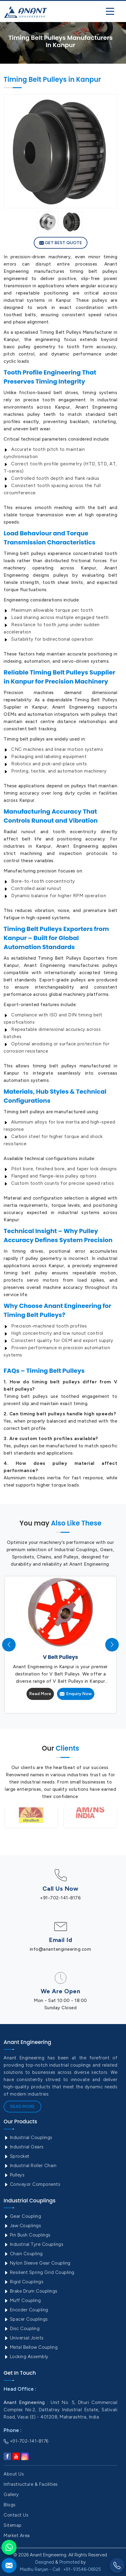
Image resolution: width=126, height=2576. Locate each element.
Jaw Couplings (22, 2225)
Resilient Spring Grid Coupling (39, 2272)
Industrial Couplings (28, 2137)
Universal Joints (24, 2338)
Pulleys (14, 2175)
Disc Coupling (21, 2328)
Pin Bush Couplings (27, 2235)
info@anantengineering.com (60, 1949)
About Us (14, 2474)
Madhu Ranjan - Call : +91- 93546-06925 (60, 2569)
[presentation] (9, 1644)
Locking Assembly (26, 2356)
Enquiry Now (76, 1693)
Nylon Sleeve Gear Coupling (37, 2263)
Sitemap (13, 2525)
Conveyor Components (32, 2184)
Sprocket (17, 2156)
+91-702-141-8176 (60, 1898)
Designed (44, 2562)
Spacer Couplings (26, 2319)
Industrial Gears (24, 2147)
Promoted (69, 2562)
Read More (40, 1693)
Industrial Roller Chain (30, 2165)
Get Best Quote (60, 243)
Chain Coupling (23, 2253)
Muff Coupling (22, 2300)
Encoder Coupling (26, 2310)
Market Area (17, 2535)
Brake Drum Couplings (31, 2291)
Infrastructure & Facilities (31, 2484)
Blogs (10, 2504)
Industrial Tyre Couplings (33, 2244)
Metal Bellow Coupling (31, 2347)
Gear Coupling (22, 2216)
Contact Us (16, 2515)
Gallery (11, 2494)
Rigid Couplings (23, 2281)
